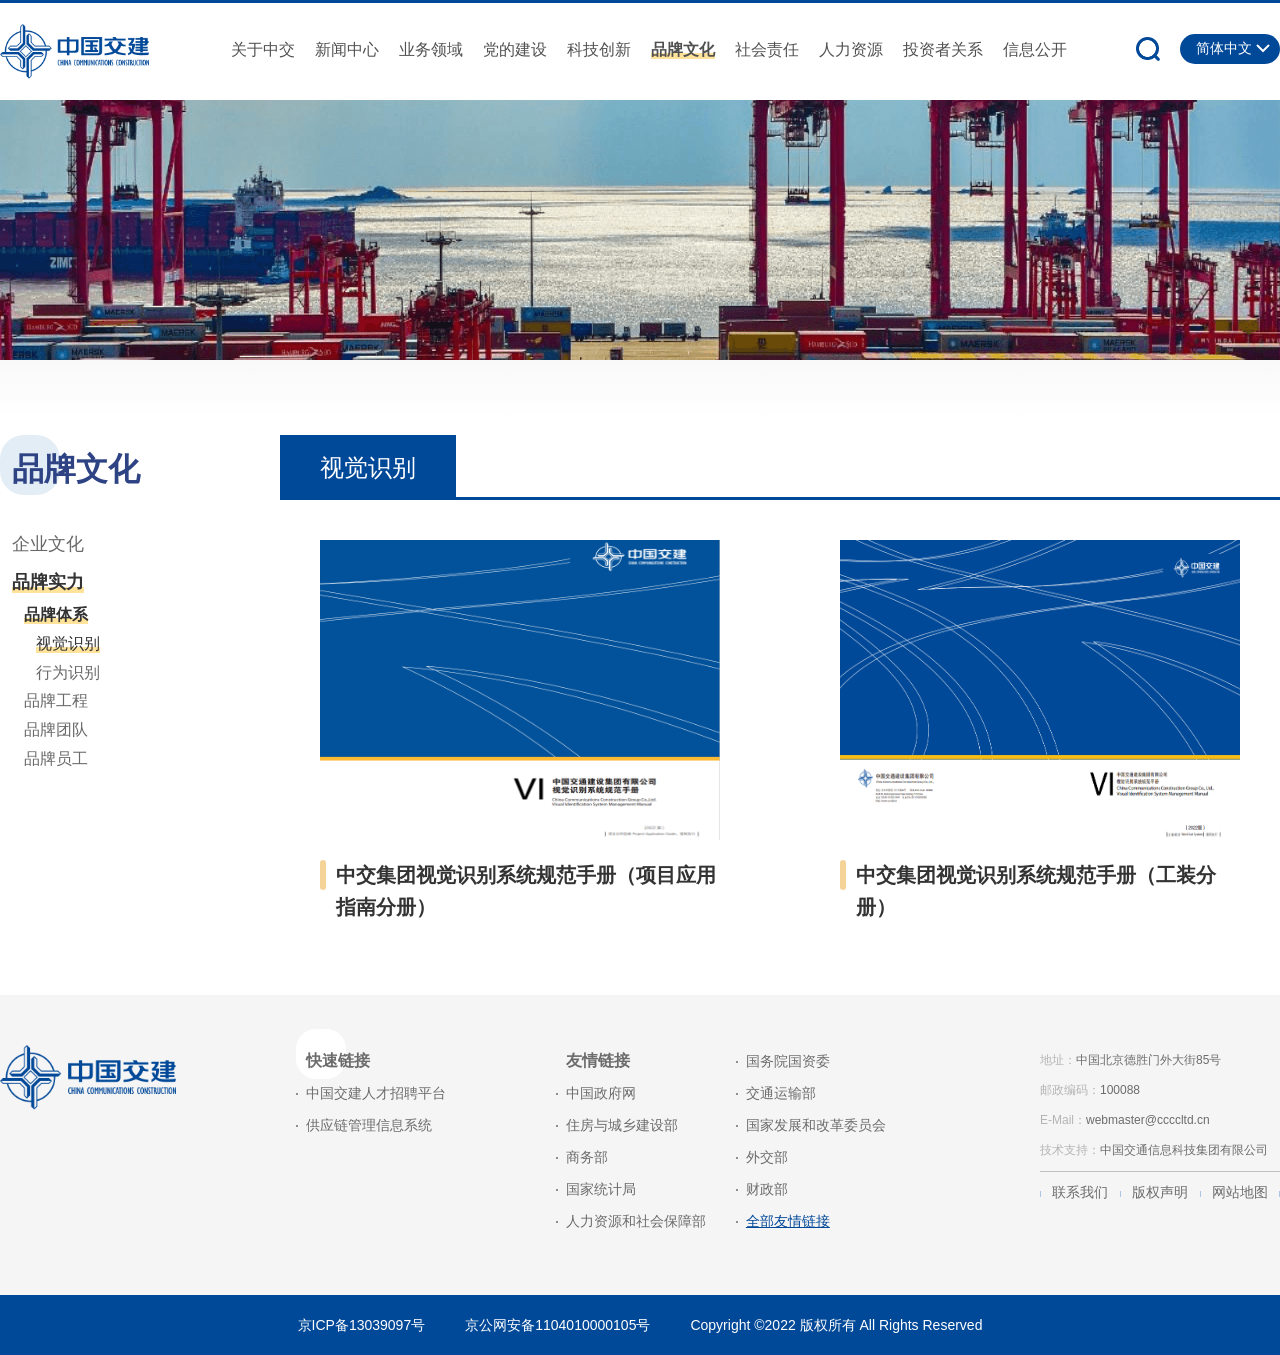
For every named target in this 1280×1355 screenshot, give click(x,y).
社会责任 (767, 49)
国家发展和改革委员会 (816, 1125)
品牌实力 (48, 582)
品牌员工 (56, 758)
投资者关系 (943, 49)
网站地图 (1240, 1192)
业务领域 (431, 49)
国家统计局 (601, 1189)
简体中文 (1224, 48)
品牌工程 (56, 700)
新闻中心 (347, 49)
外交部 (767, 1157)
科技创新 (599, 49)
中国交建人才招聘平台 (376, 1093)
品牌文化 (683, 49)
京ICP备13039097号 (362, 1325)
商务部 (587, 1157)
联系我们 (1080, 1192)
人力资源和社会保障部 (636, 1221)
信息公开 (1035, 49)
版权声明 (1160, 1192)
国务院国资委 (788, 1061)
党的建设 (515, 49)
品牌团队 (56, 729)
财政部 (767, 1189)
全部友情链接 (788, 1221)
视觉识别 (68, 643)
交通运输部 (781, 1093)
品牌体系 (56, 614)
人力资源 (851, 49)
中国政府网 (601, 1093)
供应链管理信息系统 (369, 1125)
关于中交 (263, 49)
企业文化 (48, 544)
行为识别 (68, 672)
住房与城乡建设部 (622, 1125)
